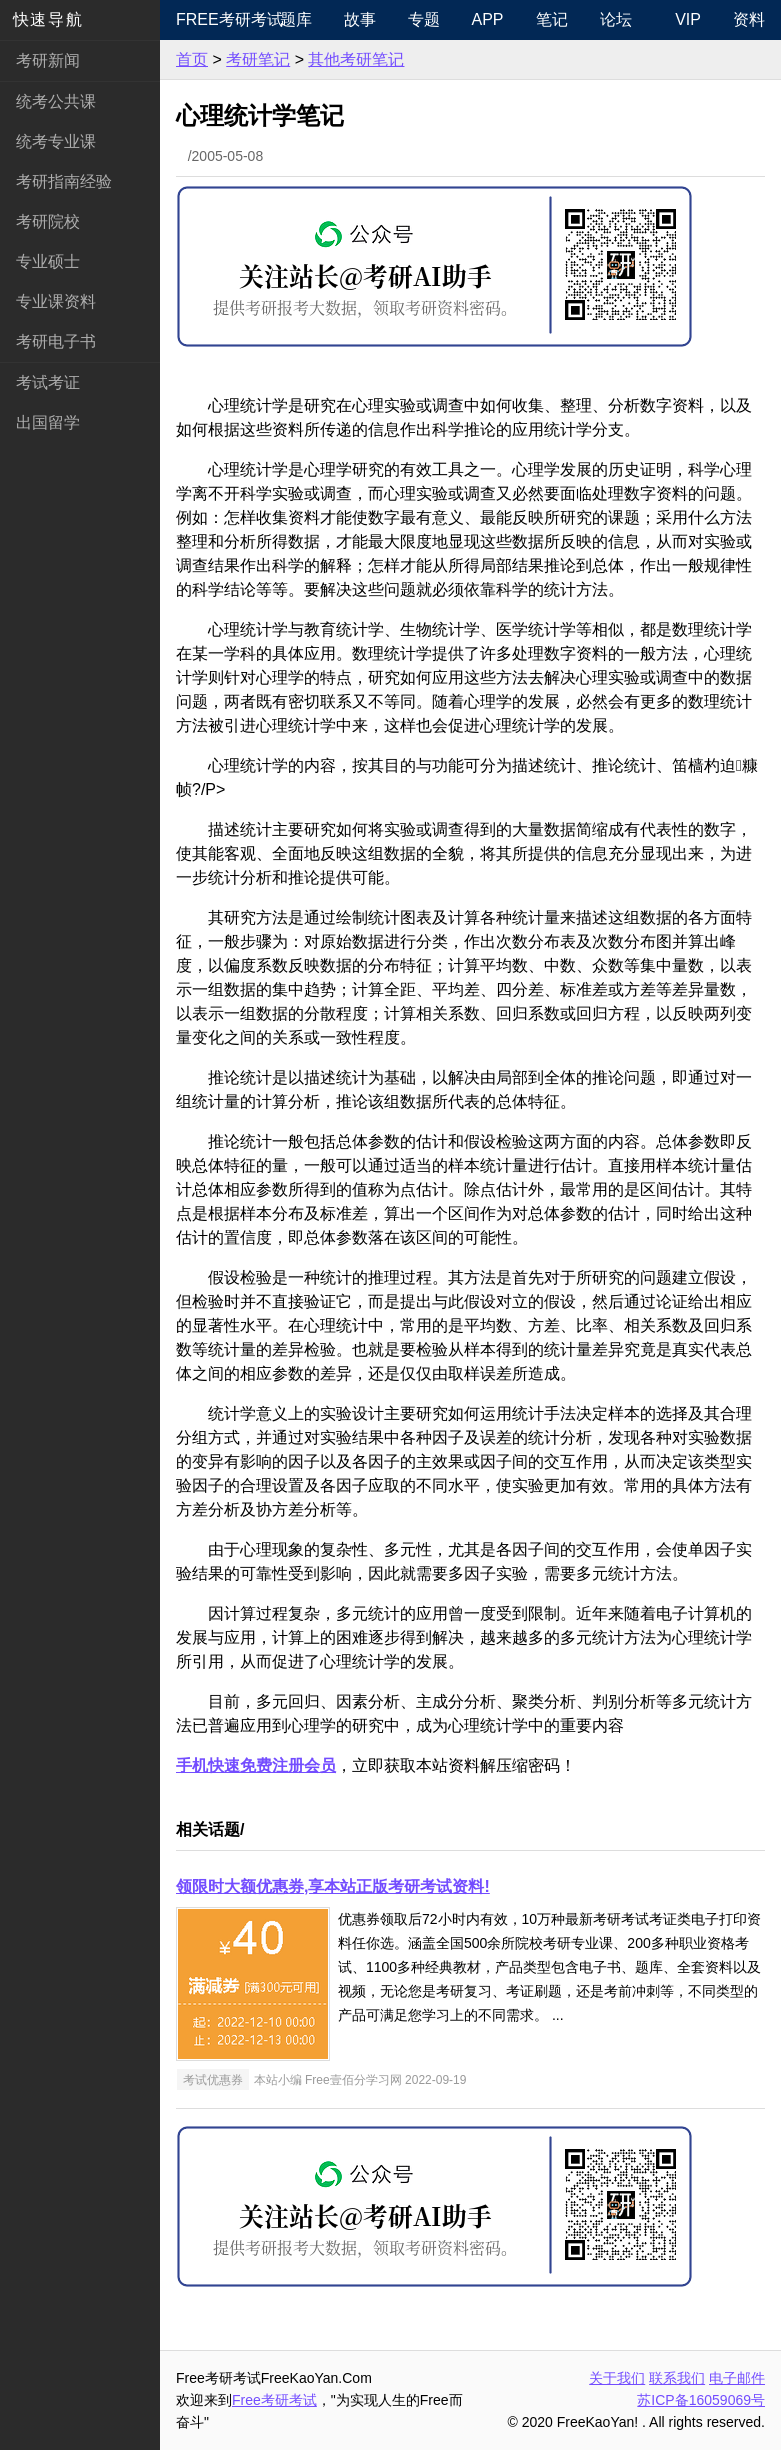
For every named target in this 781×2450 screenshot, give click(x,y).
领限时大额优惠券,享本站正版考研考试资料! (333, 1886)
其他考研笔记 (356, 59)
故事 (360, 19)
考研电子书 (56, 341)
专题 (424, 19)
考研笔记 (258, 59)
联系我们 (677, 2378)
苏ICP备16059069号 (701, 2400)
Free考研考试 (220, 19)
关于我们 (617, 2378)
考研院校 (48, 221)
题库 (296, 19)
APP (488, 19)
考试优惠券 (213, 2080)
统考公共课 (56, 101)
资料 (749, 19)
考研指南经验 (64, 181)
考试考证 (48, 382)
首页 (192, 59)
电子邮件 (737, 2378)
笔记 (552, 19)
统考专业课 (56, 141)
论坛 (616, 19)
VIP (688, 19)
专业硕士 (48, 261)
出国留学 (48, 422)
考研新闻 (48, 60)
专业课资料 (56, 301)
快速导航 (48, 19)
